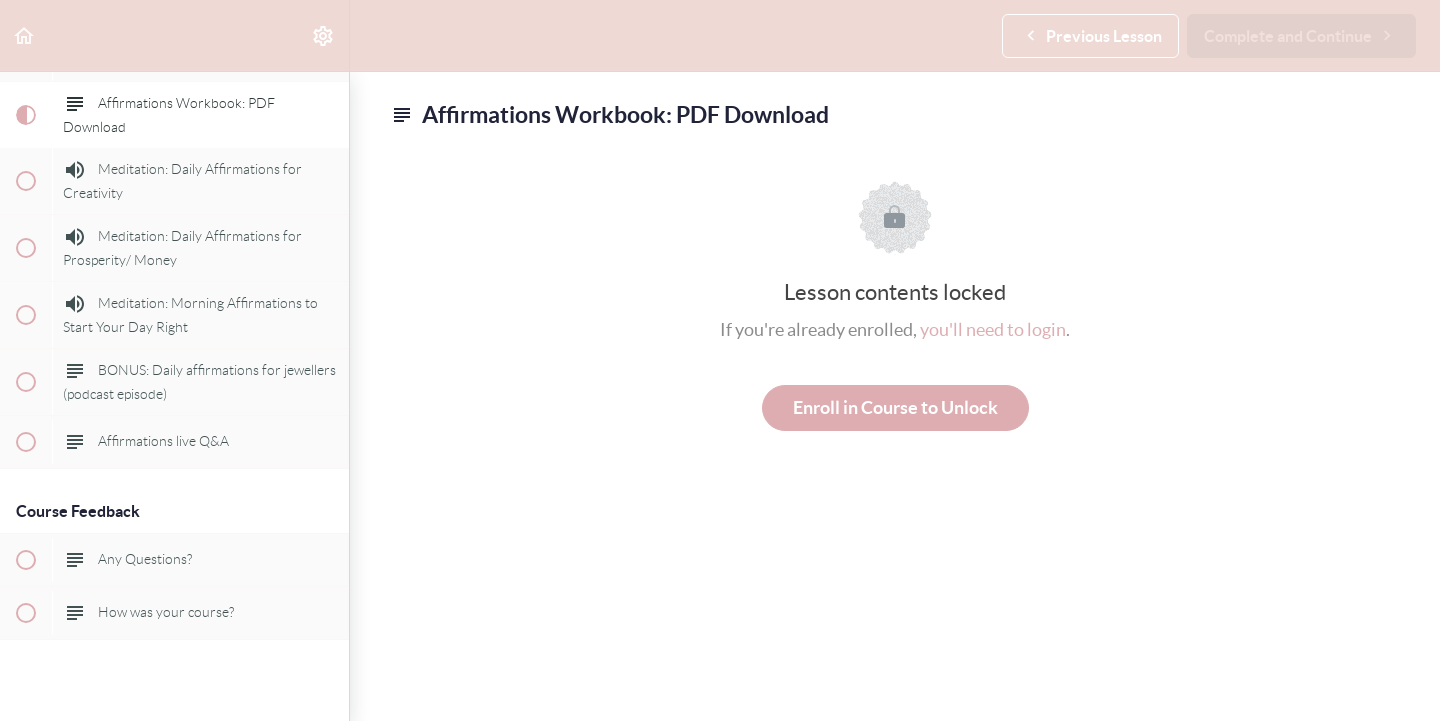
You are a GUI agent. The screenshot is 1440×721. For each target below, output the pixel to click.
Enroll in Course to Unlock (895, 407)
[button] (25, 35)
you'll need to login (993, 329)
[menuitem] (324, 35)
